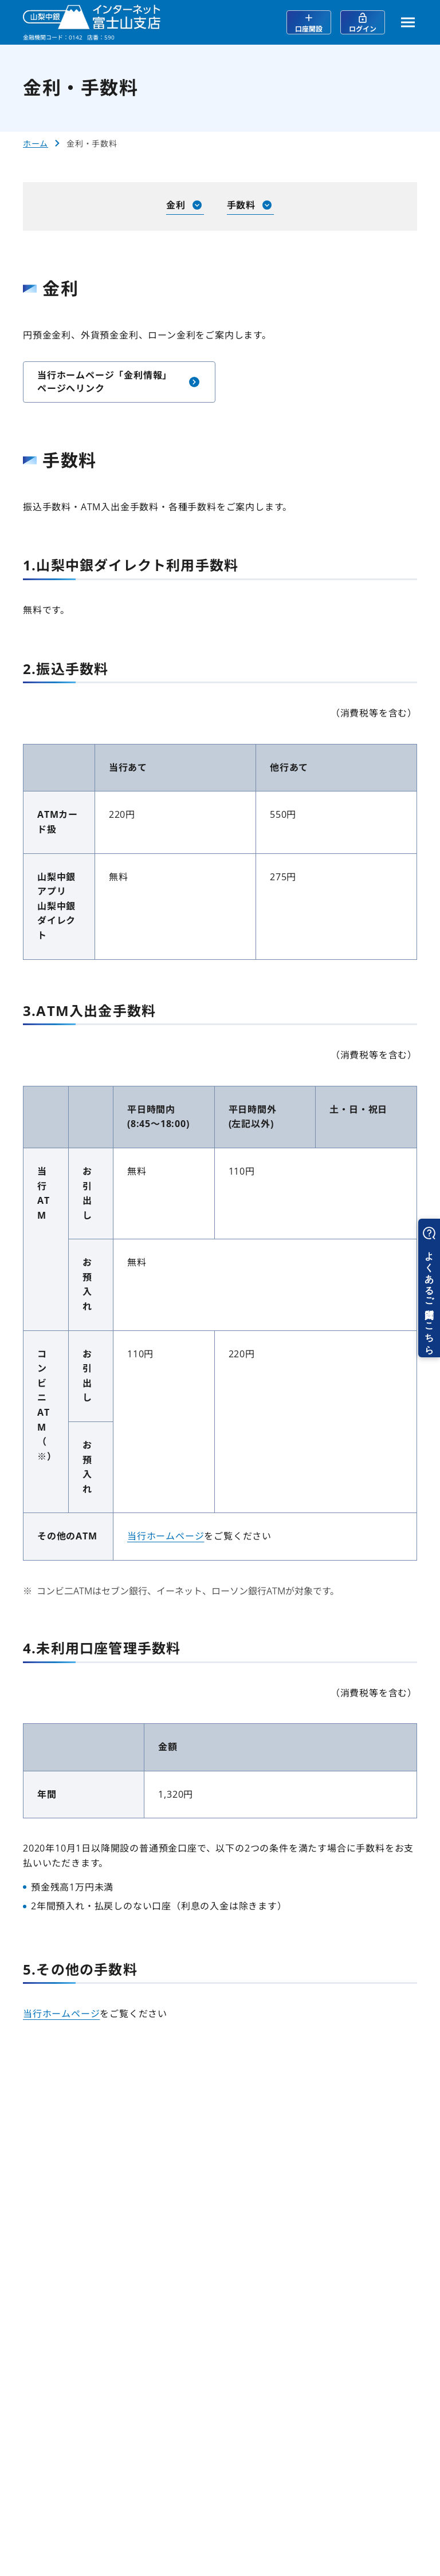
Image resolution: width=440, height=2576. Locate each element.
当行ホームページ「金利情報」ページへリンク (119, 381)
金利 (185, 205)
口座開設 (309, 23)
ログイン (362, 23)
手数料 (250, 205)
